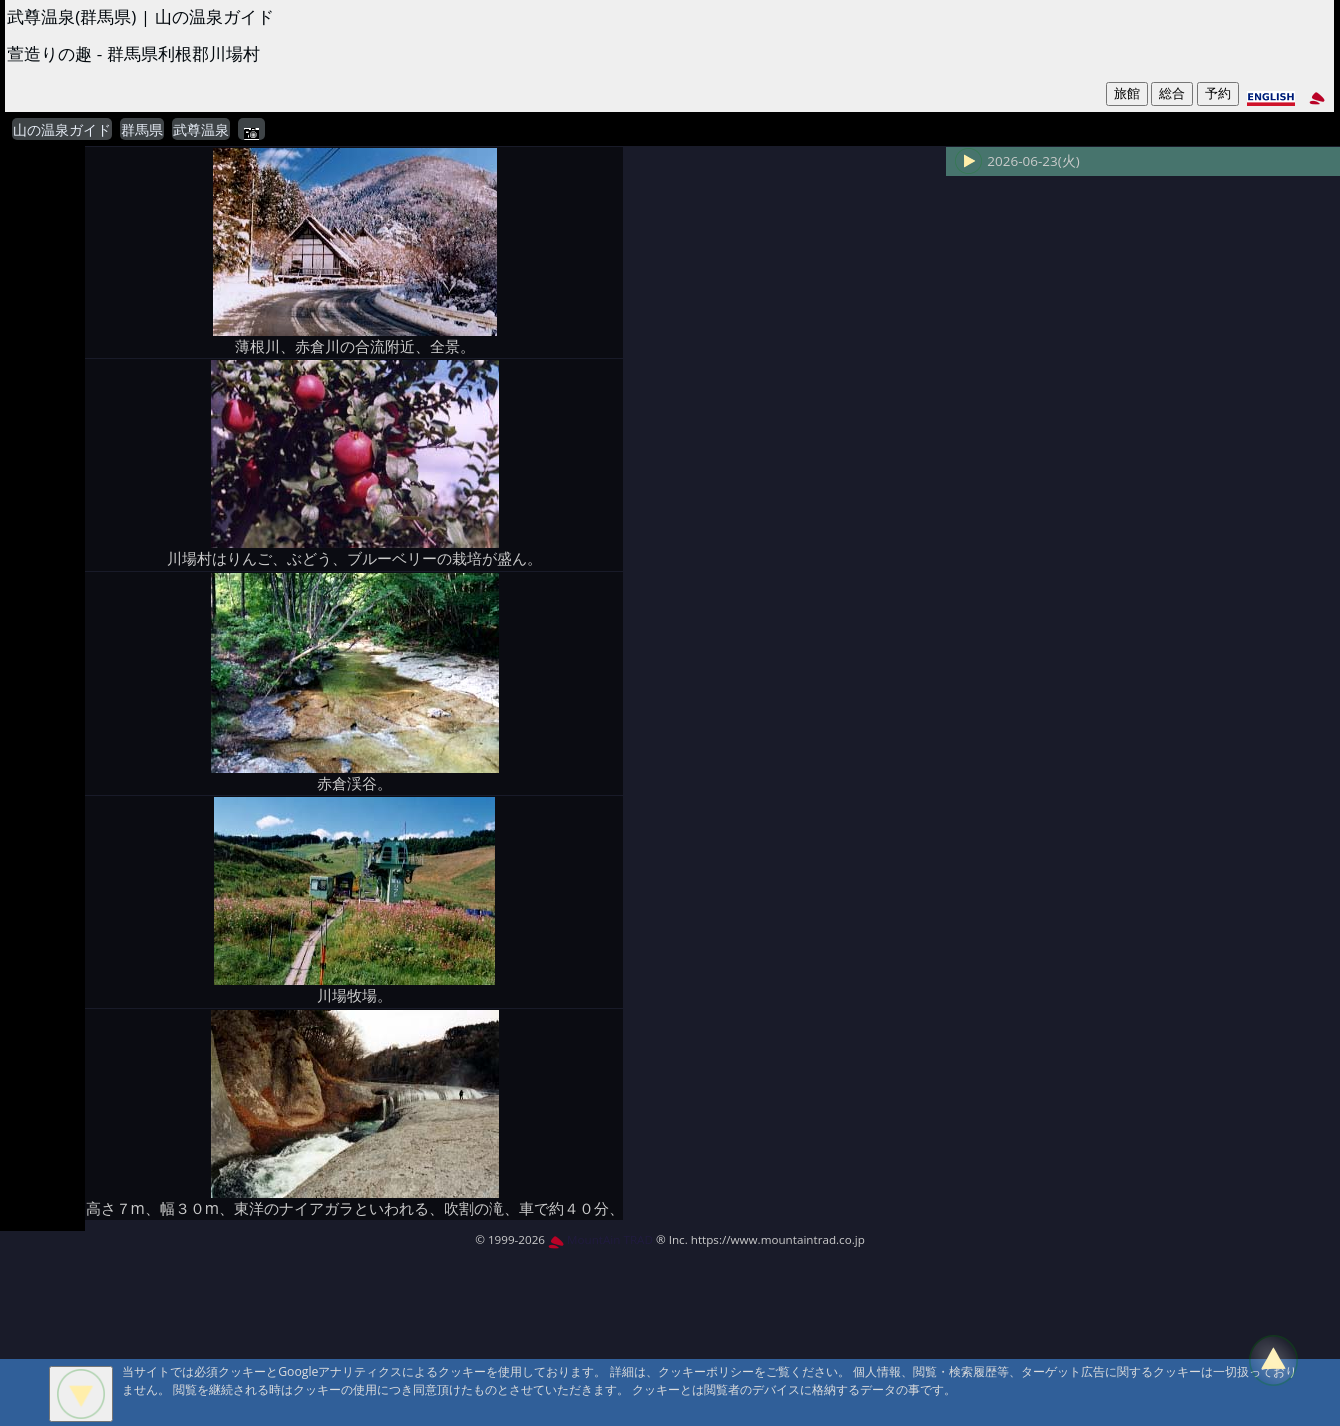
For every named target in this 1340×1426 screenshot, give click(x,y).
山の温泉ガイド (62, 130)
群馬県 (142, 130)
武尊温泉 (201, 130)
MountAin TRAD (600, 1239)
